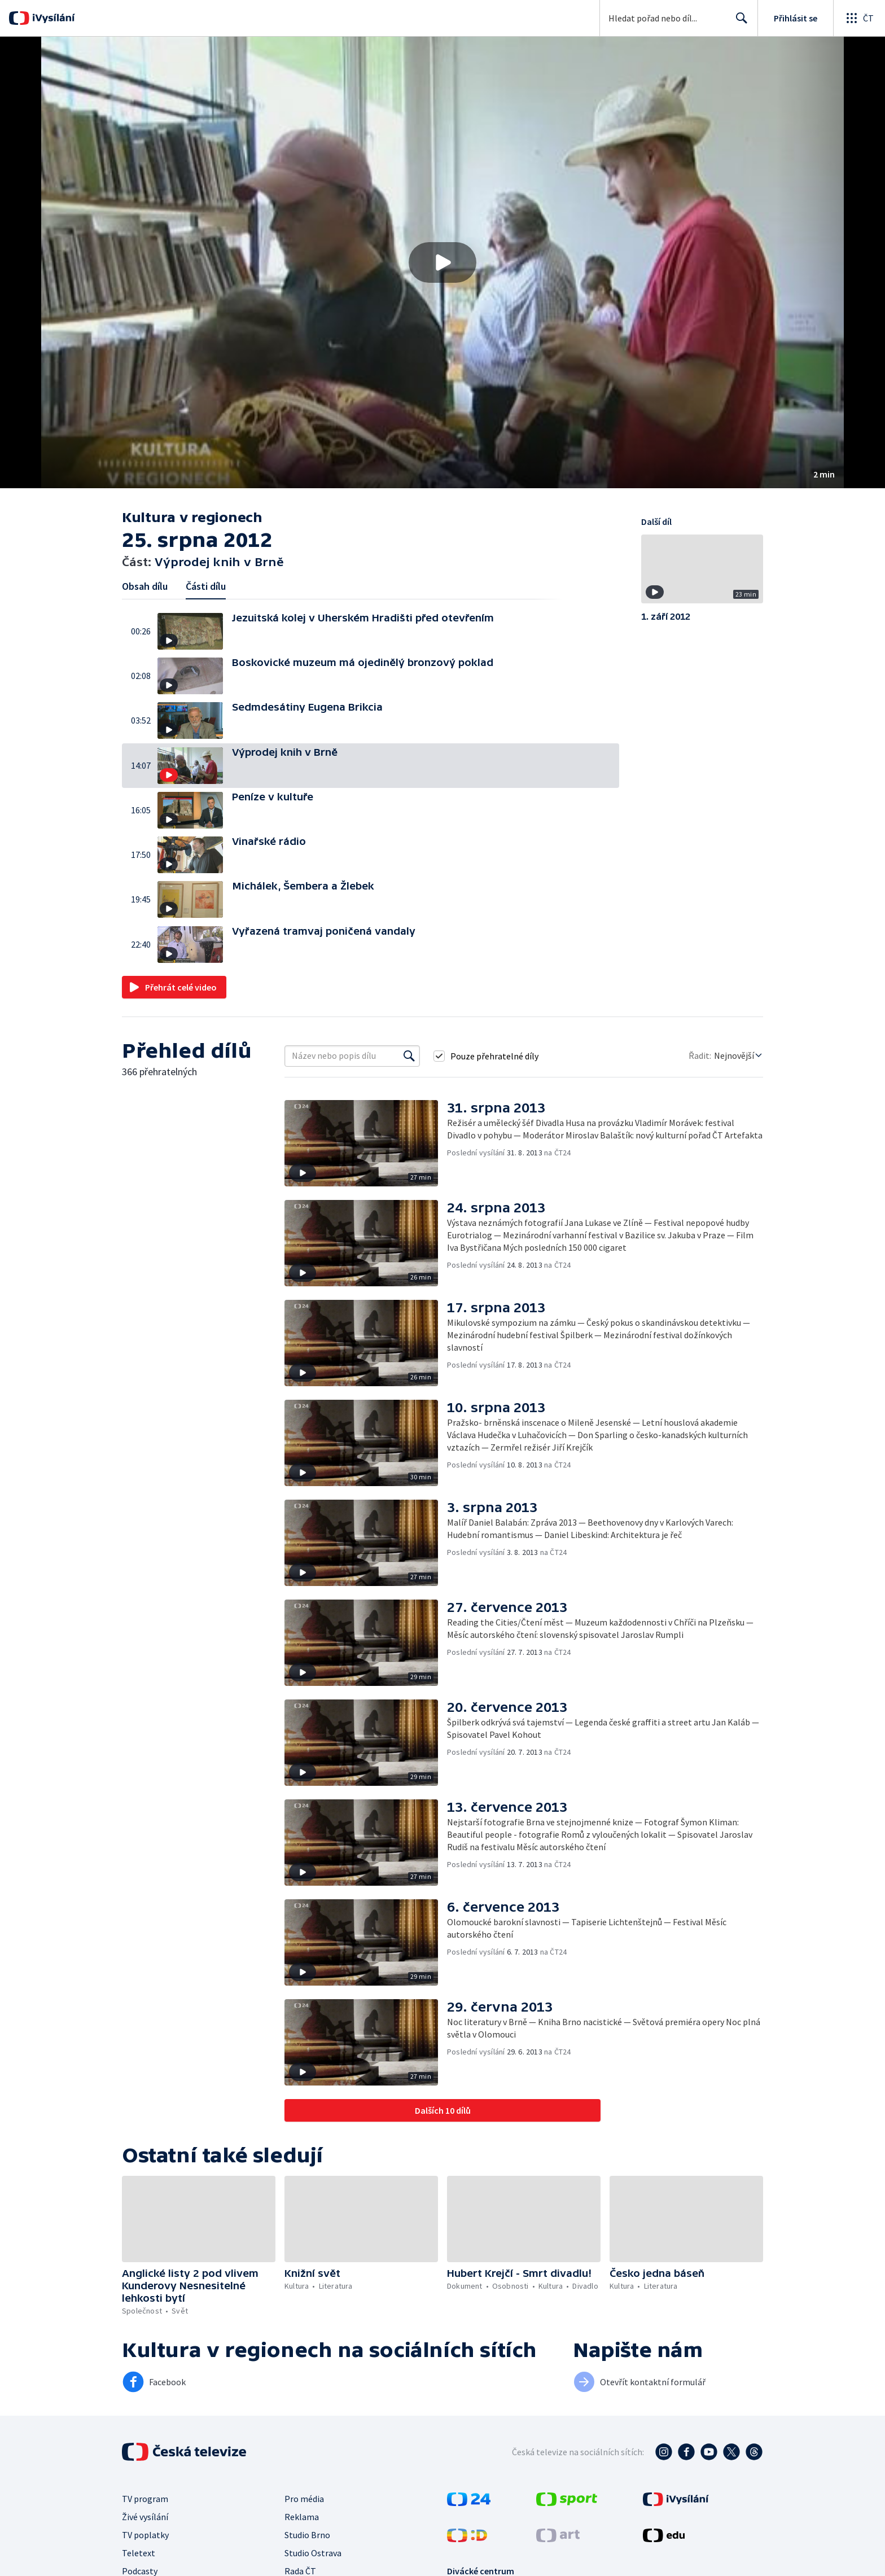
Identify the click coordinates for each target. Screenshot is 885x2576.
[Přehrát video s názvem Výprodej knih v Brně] (442, 262)
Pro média (304, 2498)
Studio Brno (307, 2534)
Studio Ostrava (312, 2553)
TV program (145, 2498)
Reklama (301, 2516)
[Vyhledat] (409, 1056)
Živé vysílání (145, 2516)
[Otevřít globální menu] (859, 18)
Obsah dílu (145, 586)
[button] (442, 262)
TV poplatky (145, 2534)
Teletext (138, 2553)
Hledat (738, 22)
